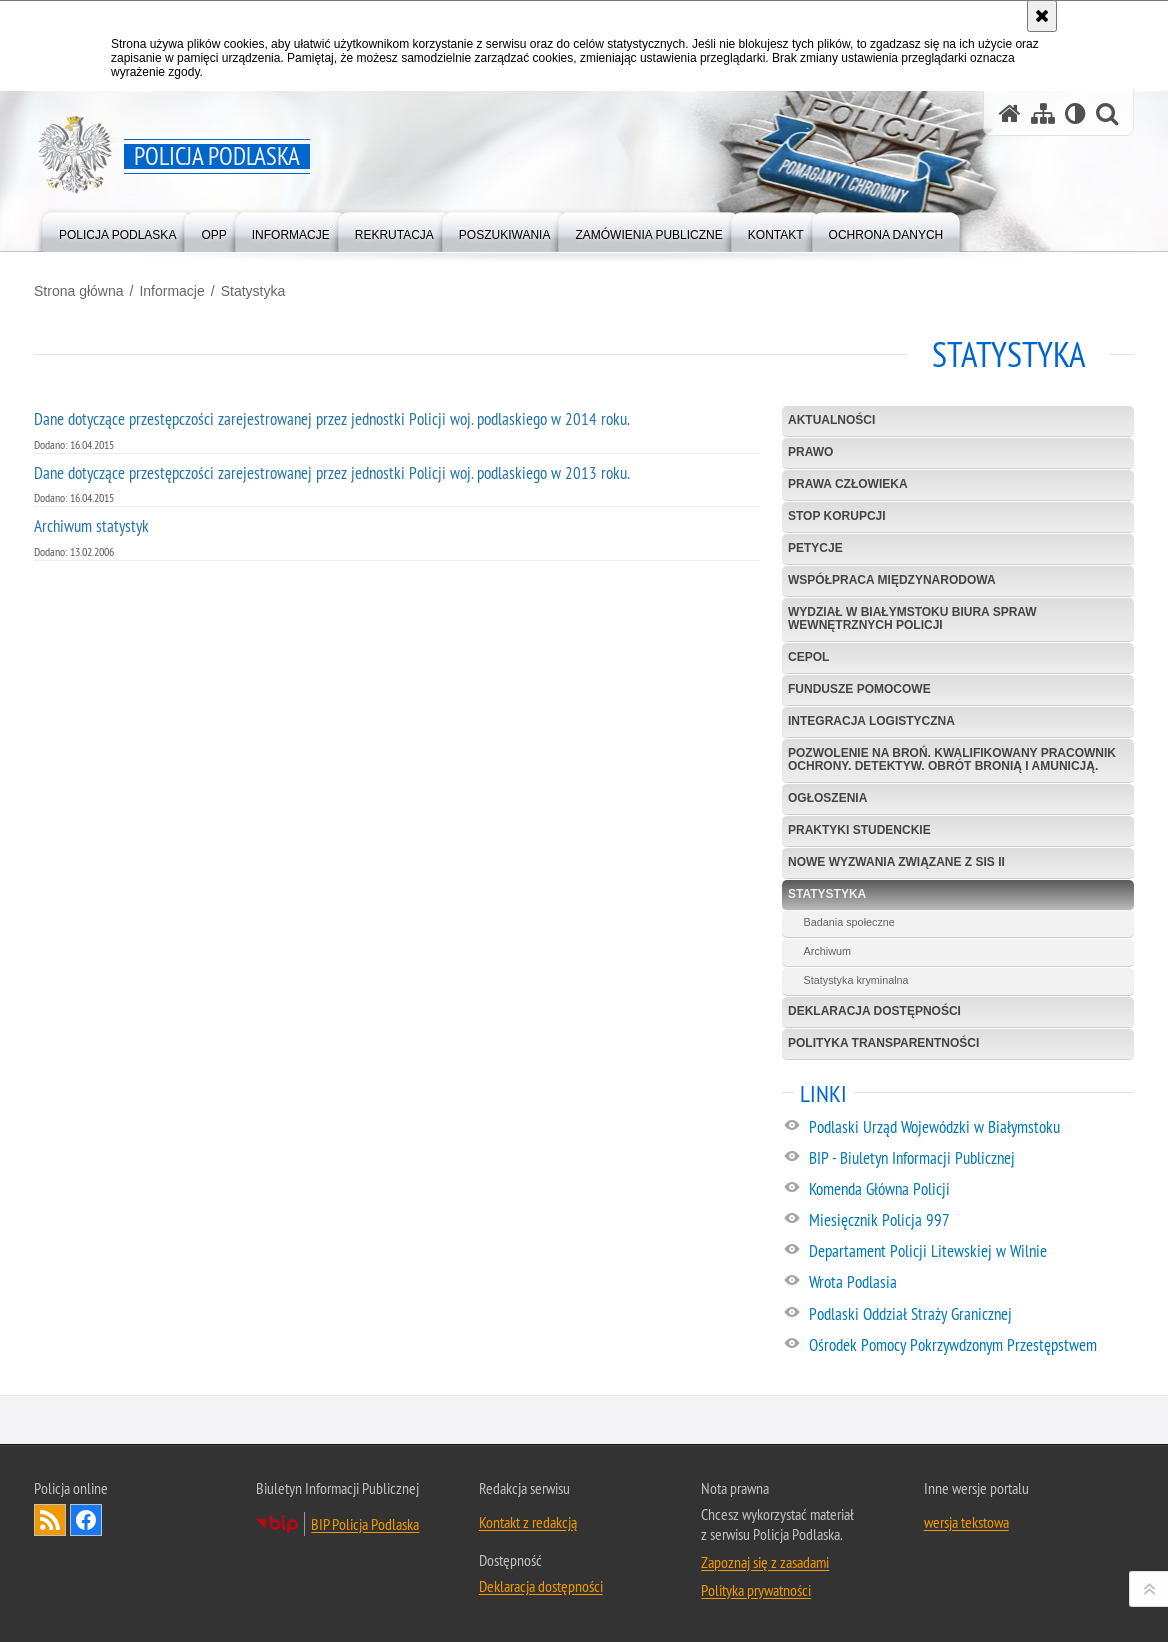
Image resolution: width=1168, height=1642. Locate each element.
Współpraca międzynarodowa (892, 580)
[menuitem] (117, 230)
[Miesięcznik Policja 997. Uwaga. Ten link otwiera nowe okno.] (970, 1221)
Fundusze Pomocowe (859, 689)
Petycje (815, 548)
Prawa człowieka (848, 484)
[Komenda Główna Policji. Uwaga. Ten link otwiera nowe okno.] (970, 1190)
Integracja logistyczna (871, 721)
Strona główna (79, 291)
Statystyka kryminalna (856, 980)
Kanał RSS (50, 1520)
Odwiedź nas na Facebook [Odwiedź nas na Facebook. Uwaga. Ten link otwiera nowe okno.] (86, 1520)
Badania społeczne (849, 922)
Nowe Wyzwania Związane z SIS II (896, 862)
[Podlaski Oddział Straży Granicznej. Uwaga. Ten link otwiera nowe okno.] (970, 1315)
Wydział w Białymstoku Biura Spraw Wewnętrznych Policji (912, 618)
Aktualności (831, 420)
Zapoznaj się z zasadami (765, 1562)
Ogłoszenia (827, 798)
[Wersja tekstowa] (1075, 113)
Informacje (171, 291)
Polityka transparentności (883, 1043)
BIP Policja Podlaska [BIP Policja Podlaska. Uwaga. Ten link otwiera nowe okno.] (365, 1524)
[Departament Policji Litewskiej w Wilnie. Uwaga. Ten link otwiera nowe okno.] (970, 1252)
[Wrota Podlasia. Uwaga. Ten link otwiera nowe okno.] (970, 1283)
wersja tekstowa (966, 1522)
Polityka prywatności (756, 1590)
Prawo (810, 452)
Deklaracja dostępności (874, 1011)
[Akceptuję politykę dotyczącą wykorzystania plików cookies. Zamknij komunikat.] (1042, 16)
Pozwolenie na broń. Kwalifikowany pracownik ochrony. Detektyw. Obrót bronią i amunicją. (952, 759)
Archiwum (827, 951)
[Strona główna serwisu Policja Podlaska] (1010, 113)
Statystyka (253, 291)
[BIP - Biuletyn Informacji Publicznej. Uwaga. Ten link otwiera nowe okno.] (970, 1159)
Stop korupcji (837, 516)
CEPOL (808, 657)
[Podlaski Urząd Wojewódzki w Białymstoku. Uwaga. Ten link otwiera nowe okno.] (970, 1128)
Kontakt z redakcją (528, 1522)
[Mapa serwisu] (1043, 113)
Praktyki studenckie (859, 830)
